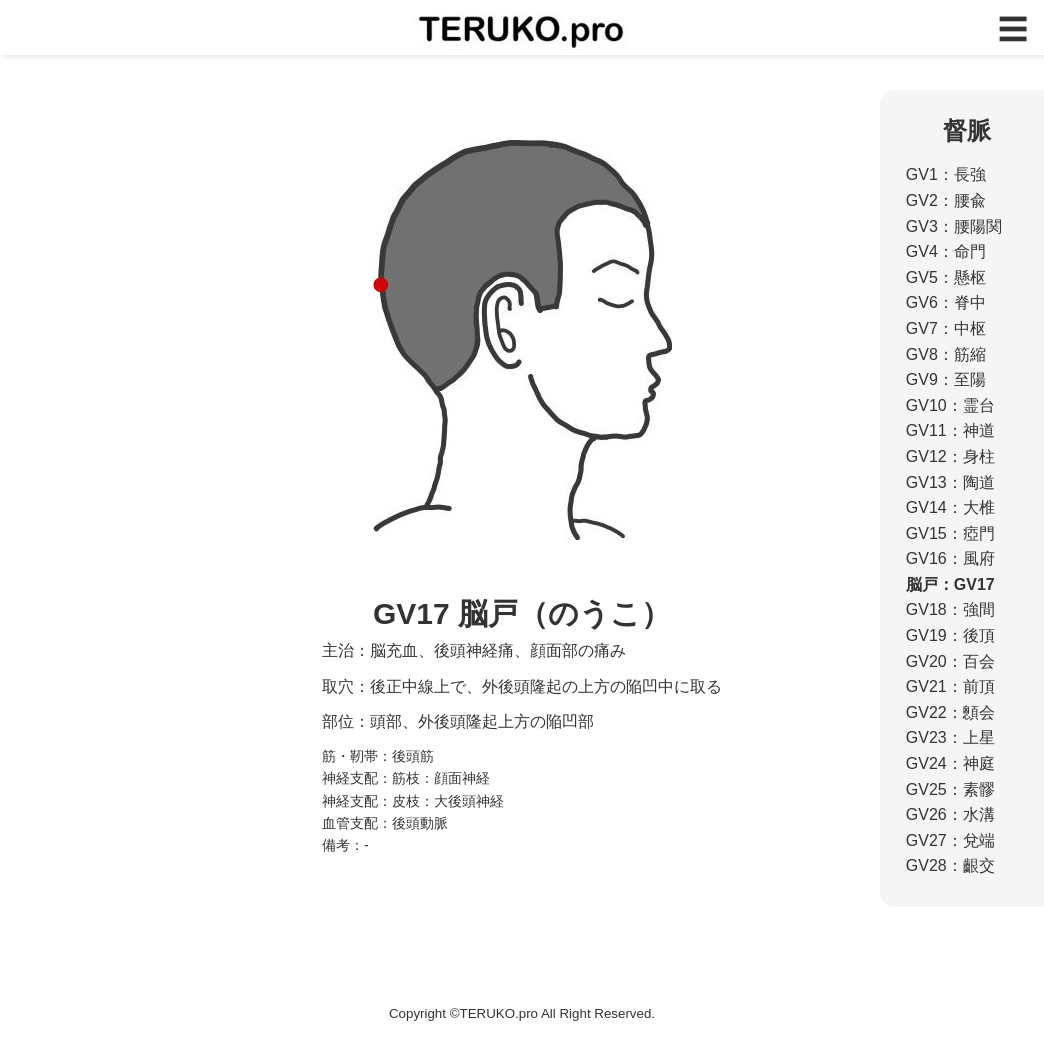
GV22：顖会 (950, 712)
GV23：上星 (950, 737)
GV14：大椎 (950, 507)
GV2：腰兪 (946, 200)
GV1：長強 (946, 174)
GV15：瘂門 (950, 533)
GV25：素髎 (950, 789)
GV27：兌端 (950, 840)
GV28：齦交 (950, 865)
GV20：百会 (950, 661)
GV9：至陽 (946, 379)
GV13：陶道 (950, 482)
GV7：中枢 (946, 328)
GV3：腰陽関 (954, 226)
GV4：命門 (946, 251)
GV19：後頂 (950, 635)
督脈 (967, 130)
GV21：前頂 (950, 686)
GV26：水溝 (950, 814)
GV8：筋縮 (946, 354)
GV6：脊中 (946, 302)
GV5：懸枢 (946, 277)
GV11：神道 (950, 430)
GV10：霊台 (950, 405)
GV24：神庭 (950, 763)
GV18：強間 (950, 609)
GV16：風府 (950, 558)
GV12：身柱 (950, 456)
